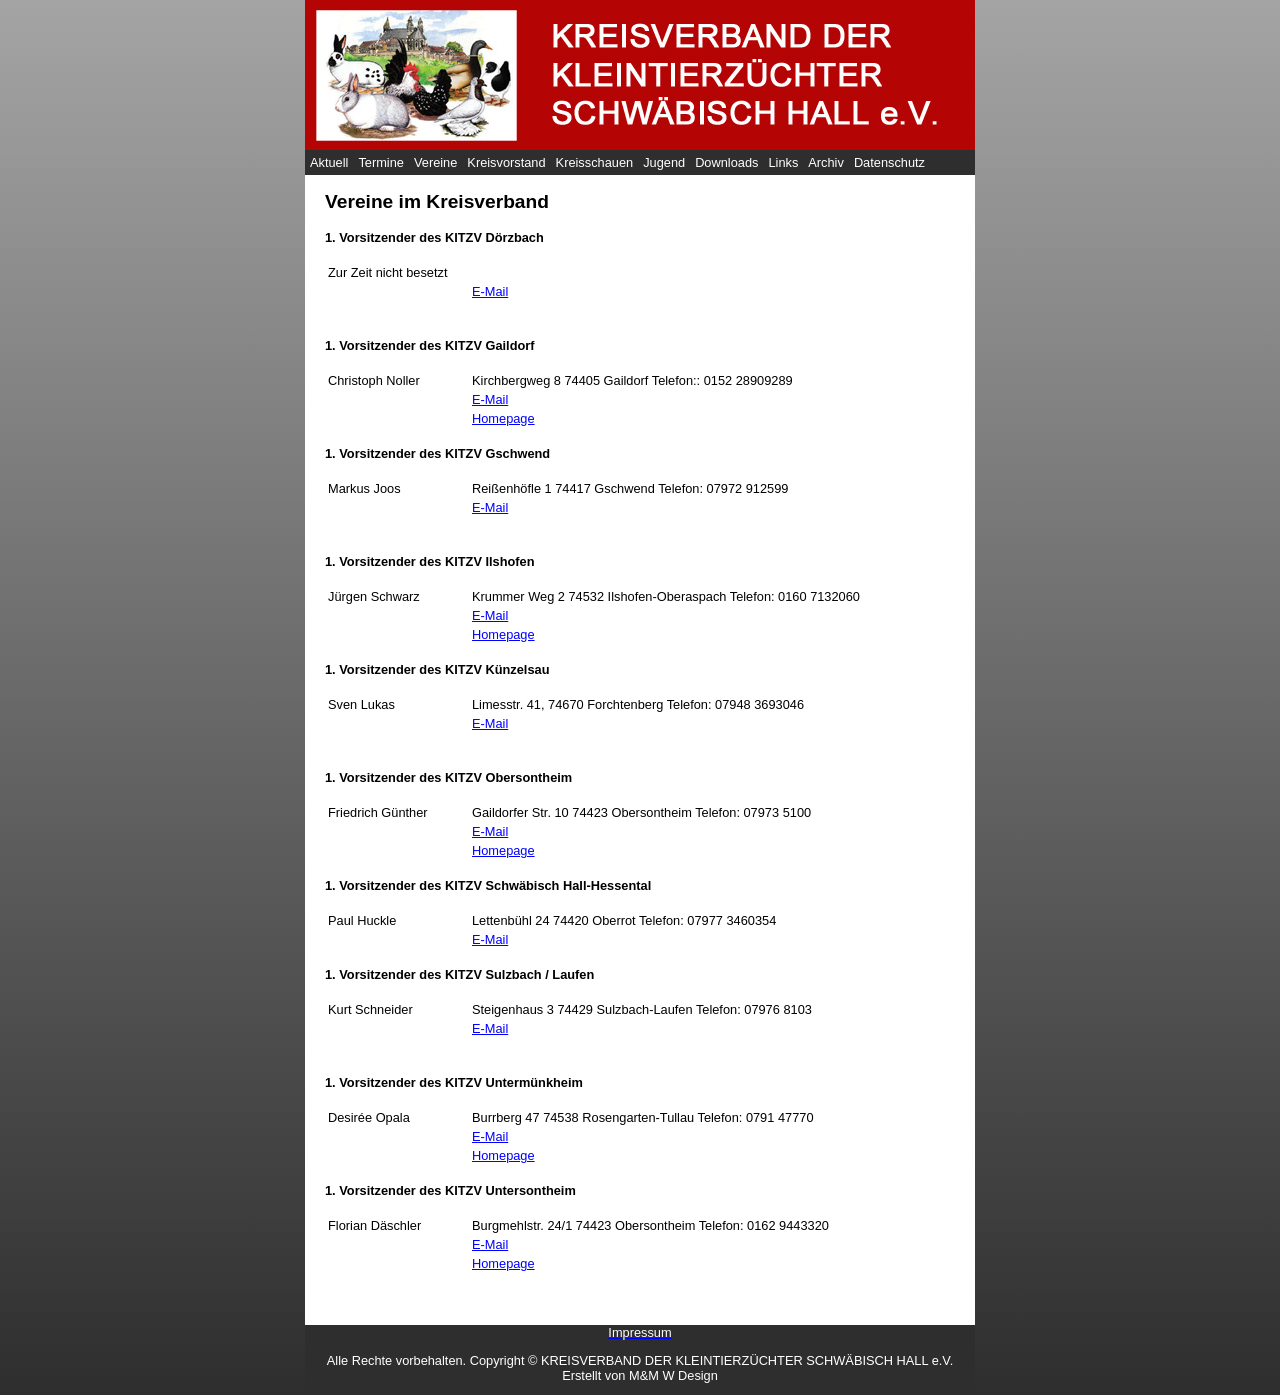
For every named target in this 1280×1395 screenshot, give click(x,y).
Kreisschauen (595, 162)
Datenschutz (889, 162)
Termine (381, 162)
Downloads (726, 162)
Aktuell (329, 162)
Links (783, 162)
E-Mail (490, 291)
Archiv (826, 162)
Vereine (435, 162)
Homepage (503, 418)
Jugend (664, 162)
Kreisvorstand (506, 162)
